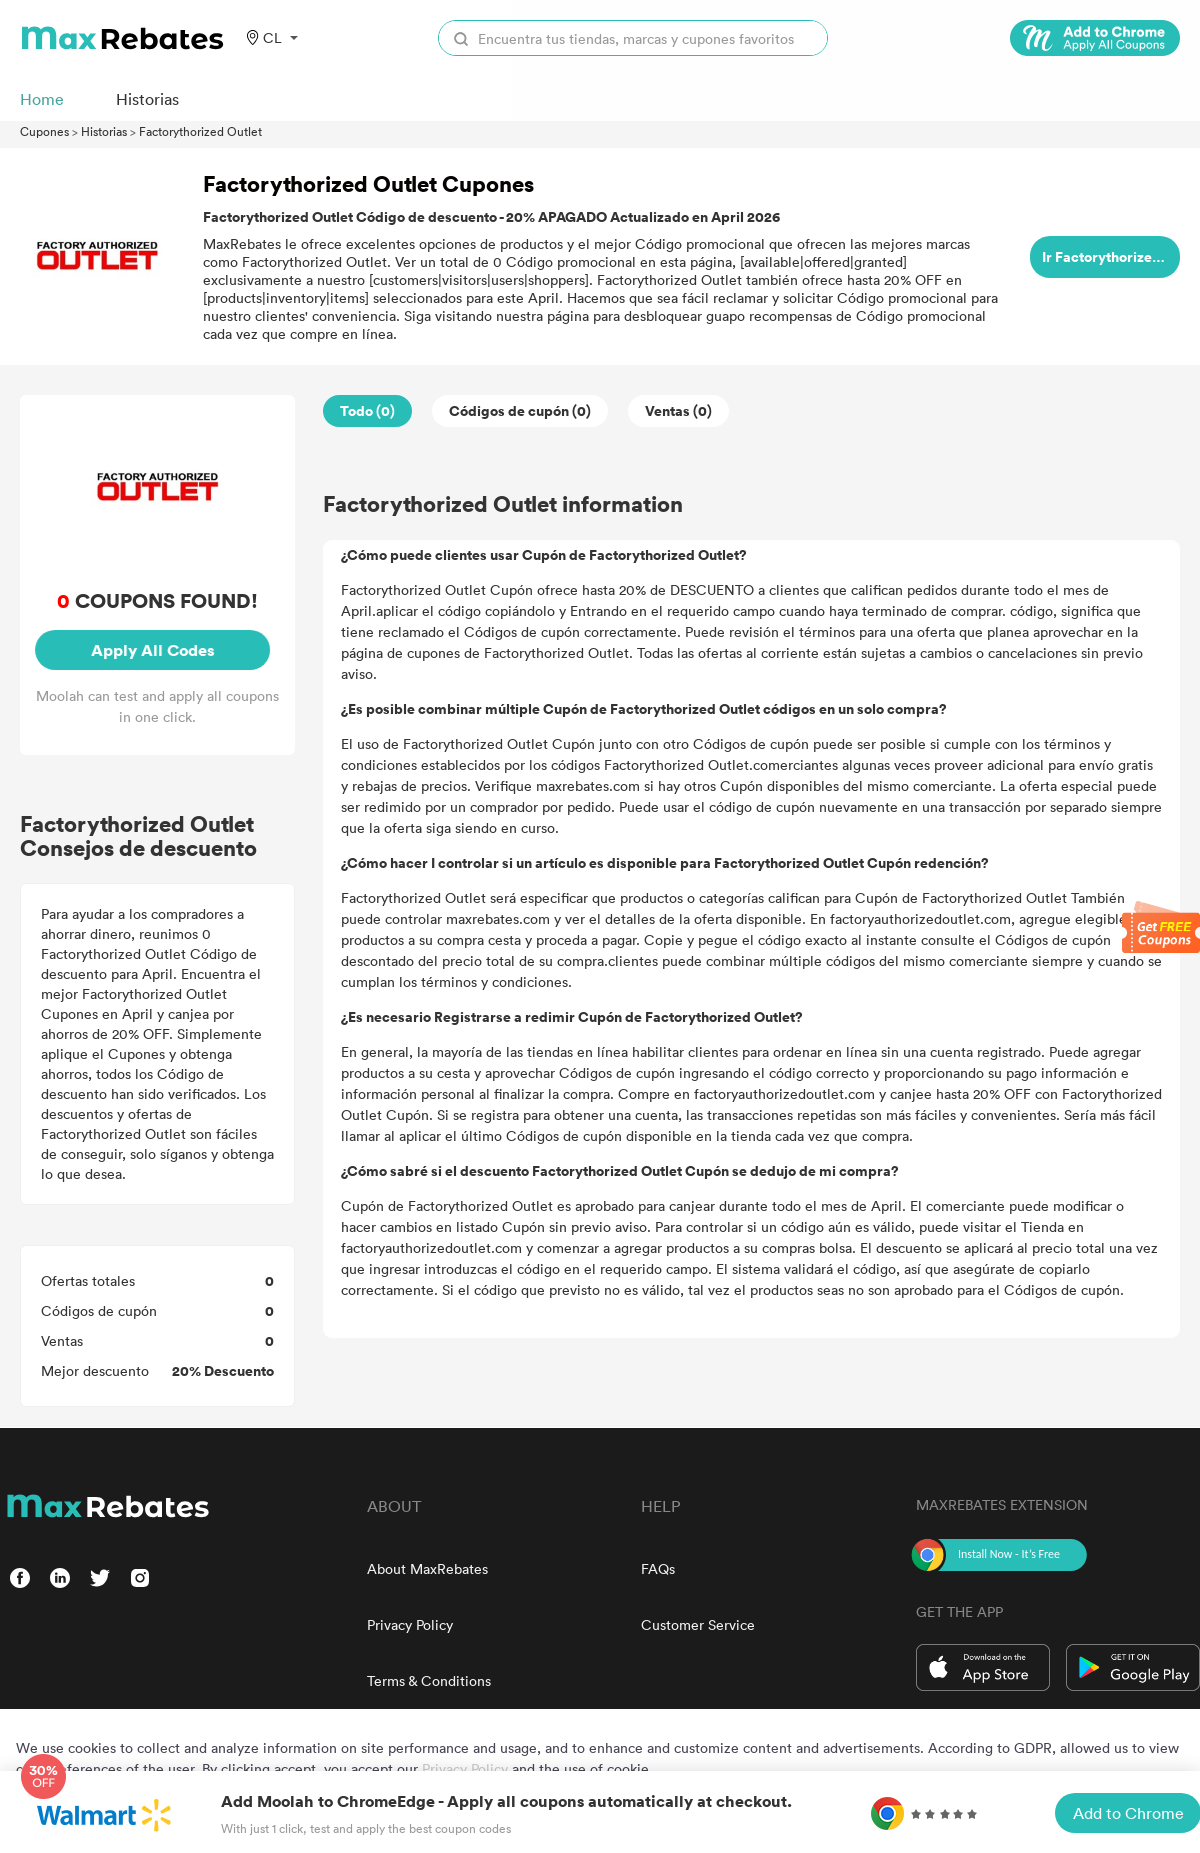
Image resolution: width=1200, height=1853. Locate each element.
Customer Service (698, 1624)
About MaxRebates (427, 1568)
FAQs (658, 1568)
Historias (104, 131)
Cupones (44, 131)
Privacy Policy (410, 1624)
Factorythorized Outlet (200, 131)
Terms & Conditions (429, 1680)
